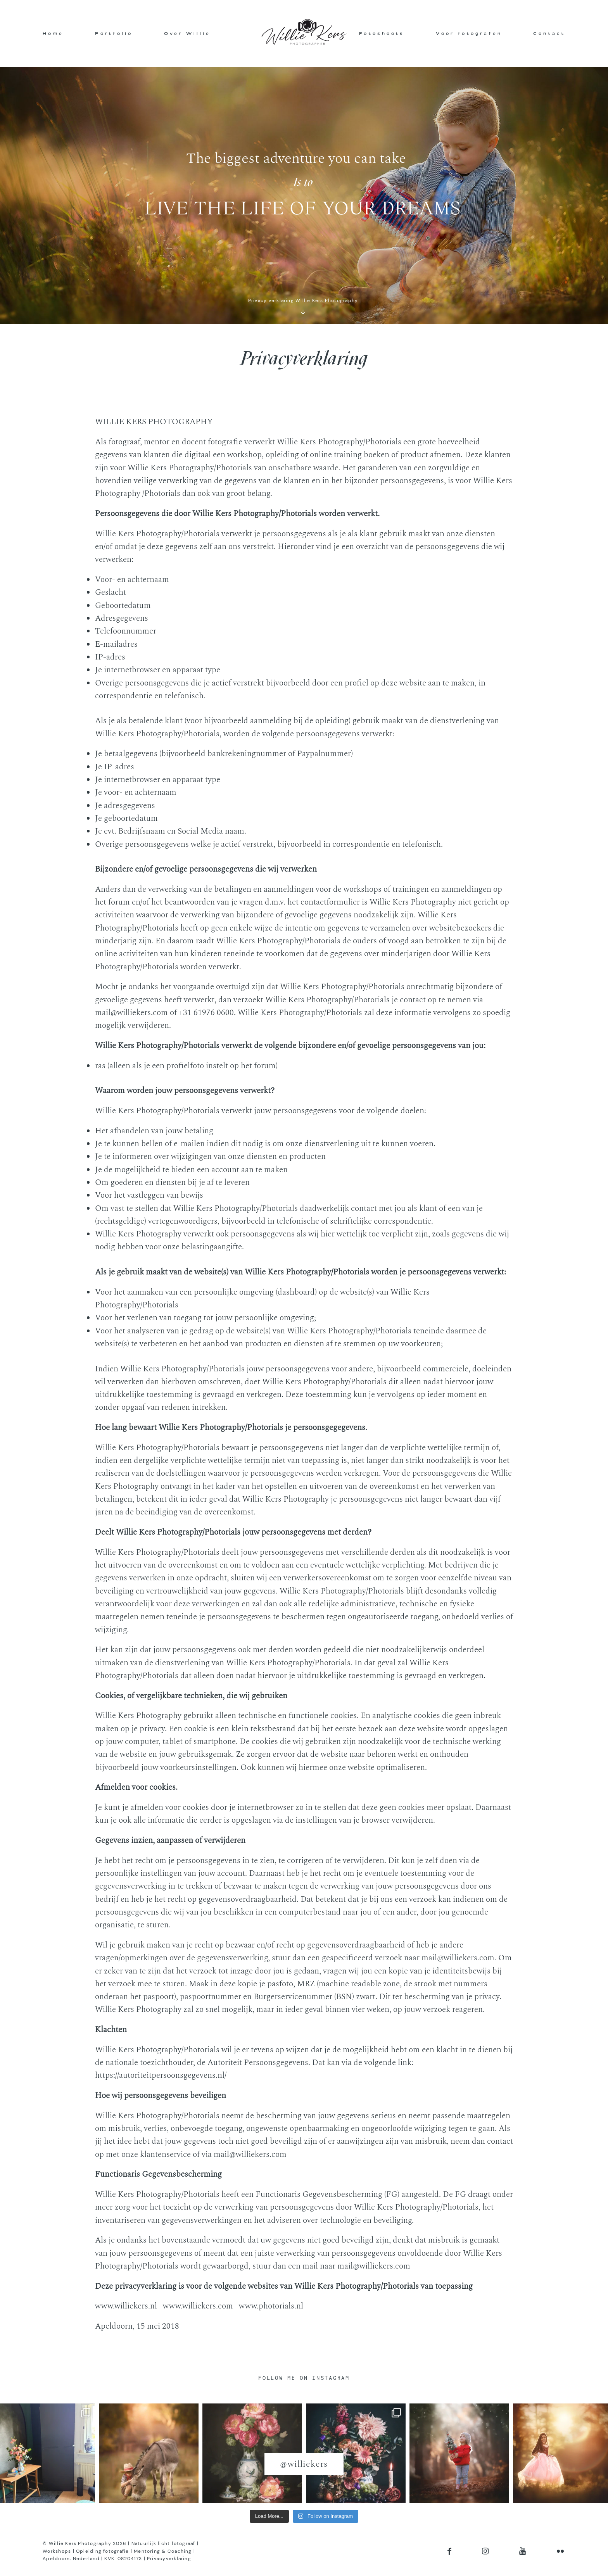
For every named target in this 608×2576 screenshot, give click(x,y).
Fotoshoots (381, 33)
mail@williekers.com (131, 1013)
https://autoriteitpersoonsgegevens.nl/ (160, 2075)
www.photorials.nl (271, 2306)
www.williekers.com (198, 2306)
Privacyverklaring (169, 2558)
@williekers (304, 2464)
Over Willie (187, 33)
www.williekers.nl (126, 2306)
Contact (549, 33)
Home (53, 33)
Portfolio (114, 33)
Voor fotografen (469, 33)
